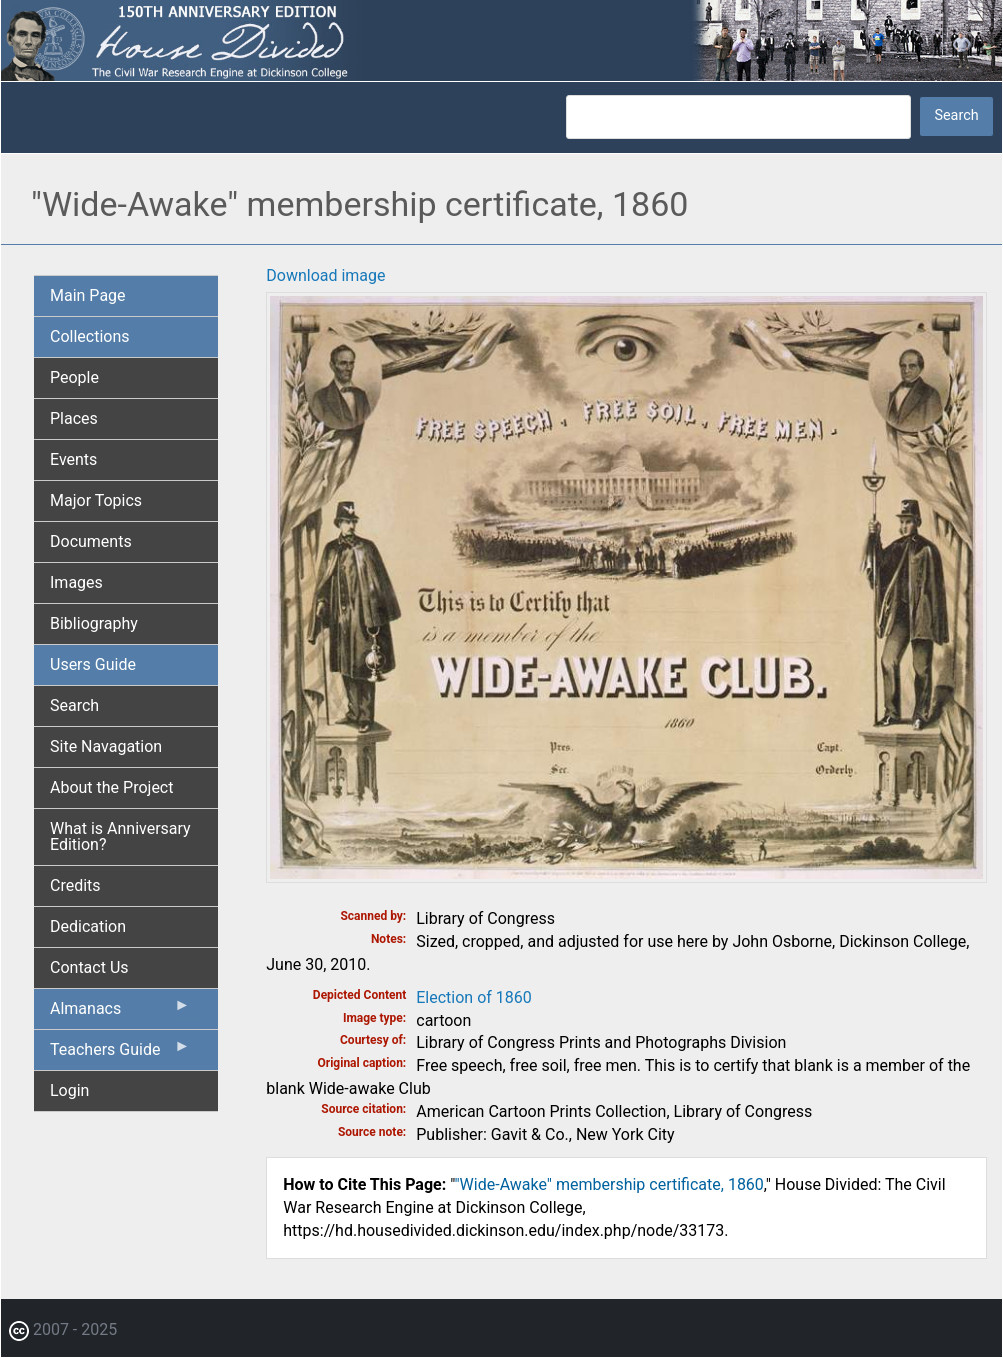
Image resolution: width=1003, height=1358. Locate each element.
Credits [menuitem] (75, 885)
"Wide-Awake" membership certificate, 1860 (608, 1184)
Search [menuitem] (74, 705)
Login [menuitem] (69, 1090)
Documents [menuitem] (91, 541)
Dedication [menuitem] (88, 926)
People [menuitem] (74, 377)
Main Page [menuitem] (88, 295)
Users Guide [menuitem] (93, 664)
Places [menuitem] (74, 418)
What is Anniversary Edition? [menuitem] (120, 836)
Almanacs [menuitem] (120, 1013)
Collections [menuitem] (90, 336)
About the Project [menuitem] (111, 787)
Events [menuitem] (73, 459)
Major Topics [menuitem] (96, 500)
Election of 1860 (474, 997)
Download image (325, 275)
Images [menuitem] (76, 582)
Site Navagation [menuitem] (106, 746)
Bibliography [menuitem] (94, 623)
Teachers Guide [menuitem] (120, 1054)
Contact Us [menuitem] (89, 967)
